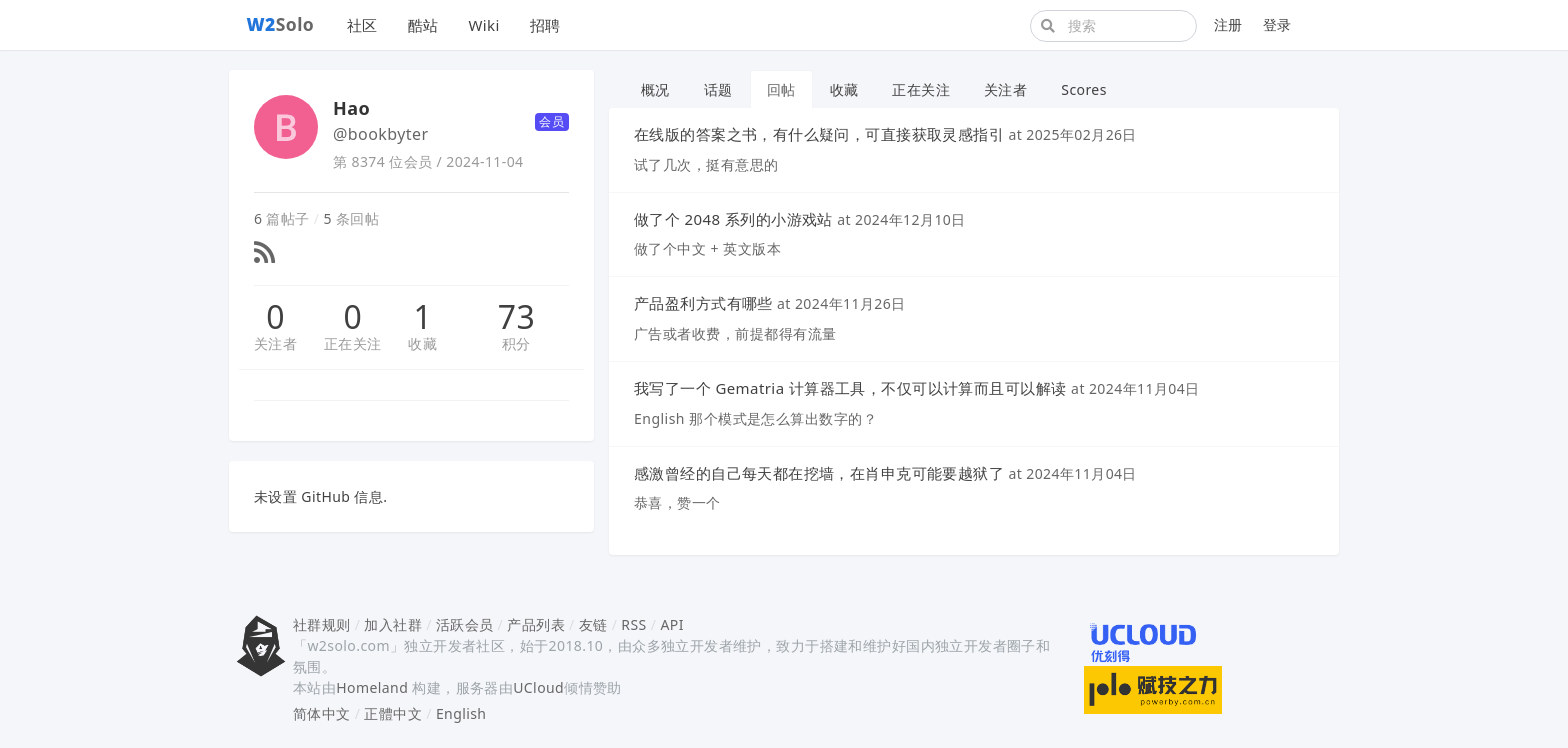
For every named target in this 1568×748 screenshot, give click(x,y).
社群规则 (322, 624)
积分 (516, 343)
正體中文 (393, 713)
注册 (1228, 24)
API (671, 624)
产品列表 (536, 624)
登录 (1277, 24)
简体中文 (322, 713)
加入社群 (393, 624)
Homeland (372, 687)
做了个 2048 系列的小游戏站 (733, 219)
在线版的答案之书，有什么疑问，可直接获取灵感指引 (819, 134)
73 (516, 317)
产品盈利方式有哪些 (703, 303)
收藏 (422, 343)
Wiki (483, 25)
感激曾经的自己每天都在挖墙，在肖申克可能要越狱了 (819, 473)
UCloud (538, 687)
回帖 (781, 89)
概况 (655, 89)
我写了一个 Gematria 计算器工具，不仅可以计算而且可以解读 (850, 388)
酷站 (423, 25)
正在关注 (353, 343)
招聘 (545, 25)
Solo (281, 24)
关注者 (275, 343)
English (461, 713)
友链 (593, 624)
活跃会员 (465, 624)
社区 (362, 25)
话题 (718, 89)
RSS (633, 624)
